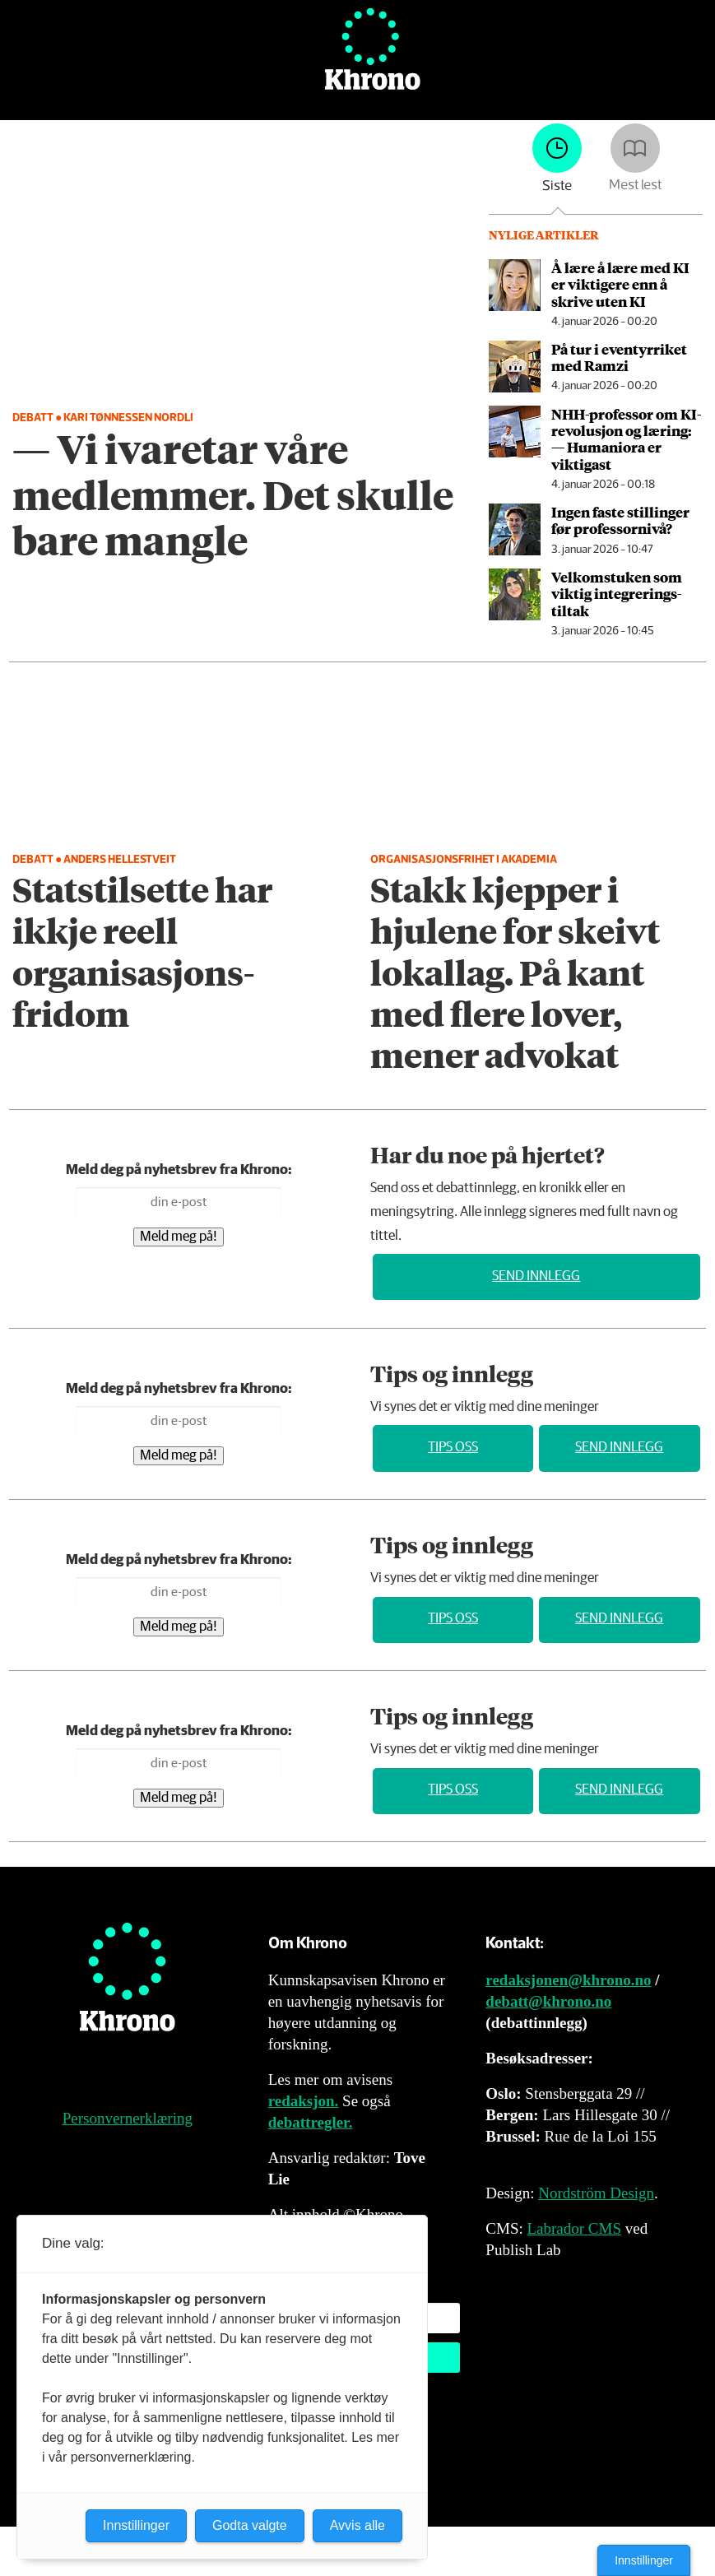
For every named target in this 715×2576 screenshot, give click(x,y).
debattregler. (310, 2122)
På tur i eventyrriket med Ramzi (619, 357)
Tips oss (453, 1448)
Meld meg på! (178, 1237)
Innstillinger (644, 2560)
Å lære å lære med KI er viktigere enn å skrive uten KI (620, 284)
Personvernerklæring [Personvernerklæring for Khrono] (128, 2118)
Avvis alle (357, 2525)
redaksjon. (303, 2101)
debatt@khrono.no (548, 2001)
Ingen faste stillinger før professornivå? (620, 520)
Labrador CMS (574, 2228)
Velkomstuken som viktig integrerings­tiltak (616, 593)
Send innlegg (536, 1276)
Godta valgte (249, 2525)
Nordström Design (596, 2193)
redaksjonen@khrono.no (568, 1980)
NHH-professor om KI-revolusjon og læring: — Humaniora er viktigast (626, 439)
